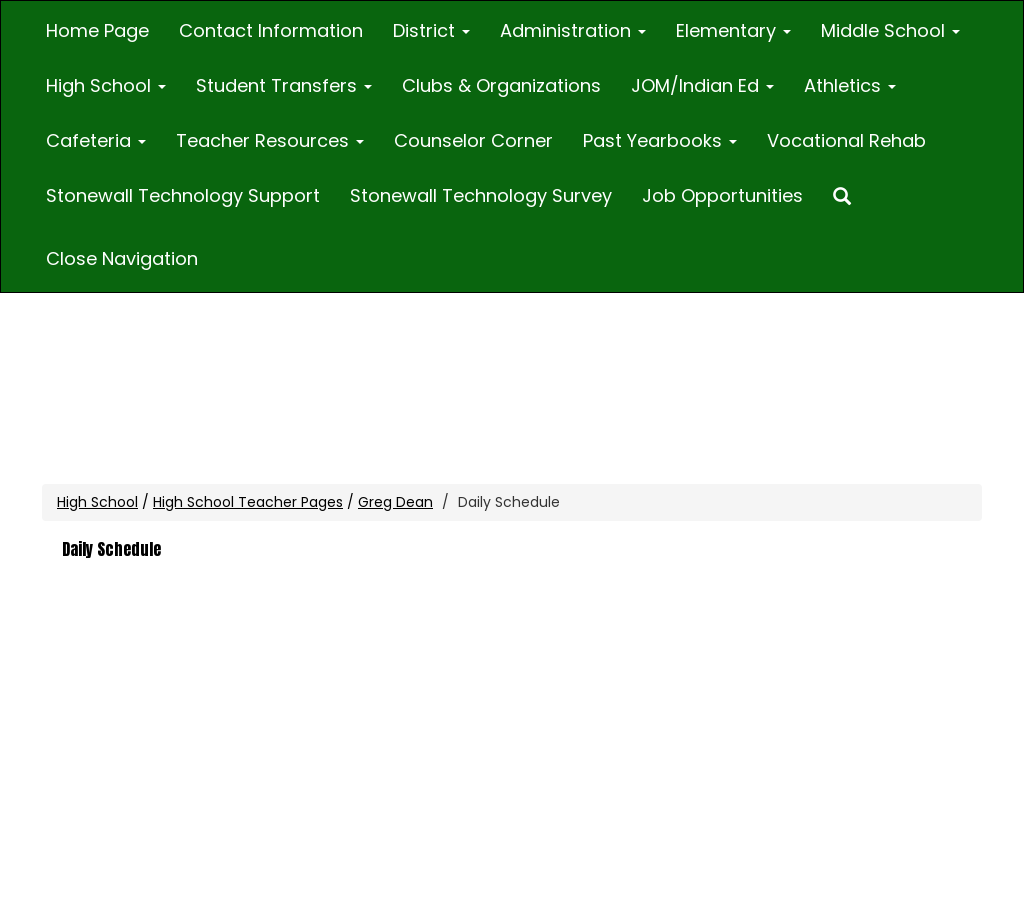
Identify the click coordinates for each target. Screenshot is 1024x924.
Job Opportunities (722, 195)
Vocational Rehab (846, 140)
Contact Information (271, 30)
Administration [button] (573, 30)
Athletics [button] (850, 85)
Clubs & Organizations (501, 85)
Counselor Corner (473, 140)
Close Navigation (122, 258)
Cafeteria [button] (96, 140)
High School (97, 502)
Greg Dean (395, 502)
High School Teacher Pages (248, 502)
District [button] (431, 30)
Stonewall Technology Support (183, 195)
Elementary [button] (733, 30)
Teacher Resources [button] (270, 140)
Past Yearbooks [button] (660, 140)
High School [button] (106, 85)
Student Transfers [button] (284, 85)
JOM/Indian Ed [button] (702, 85)
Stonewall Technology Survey (481, 195)
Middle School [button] (890, 30)
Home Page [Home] (97, 30)
